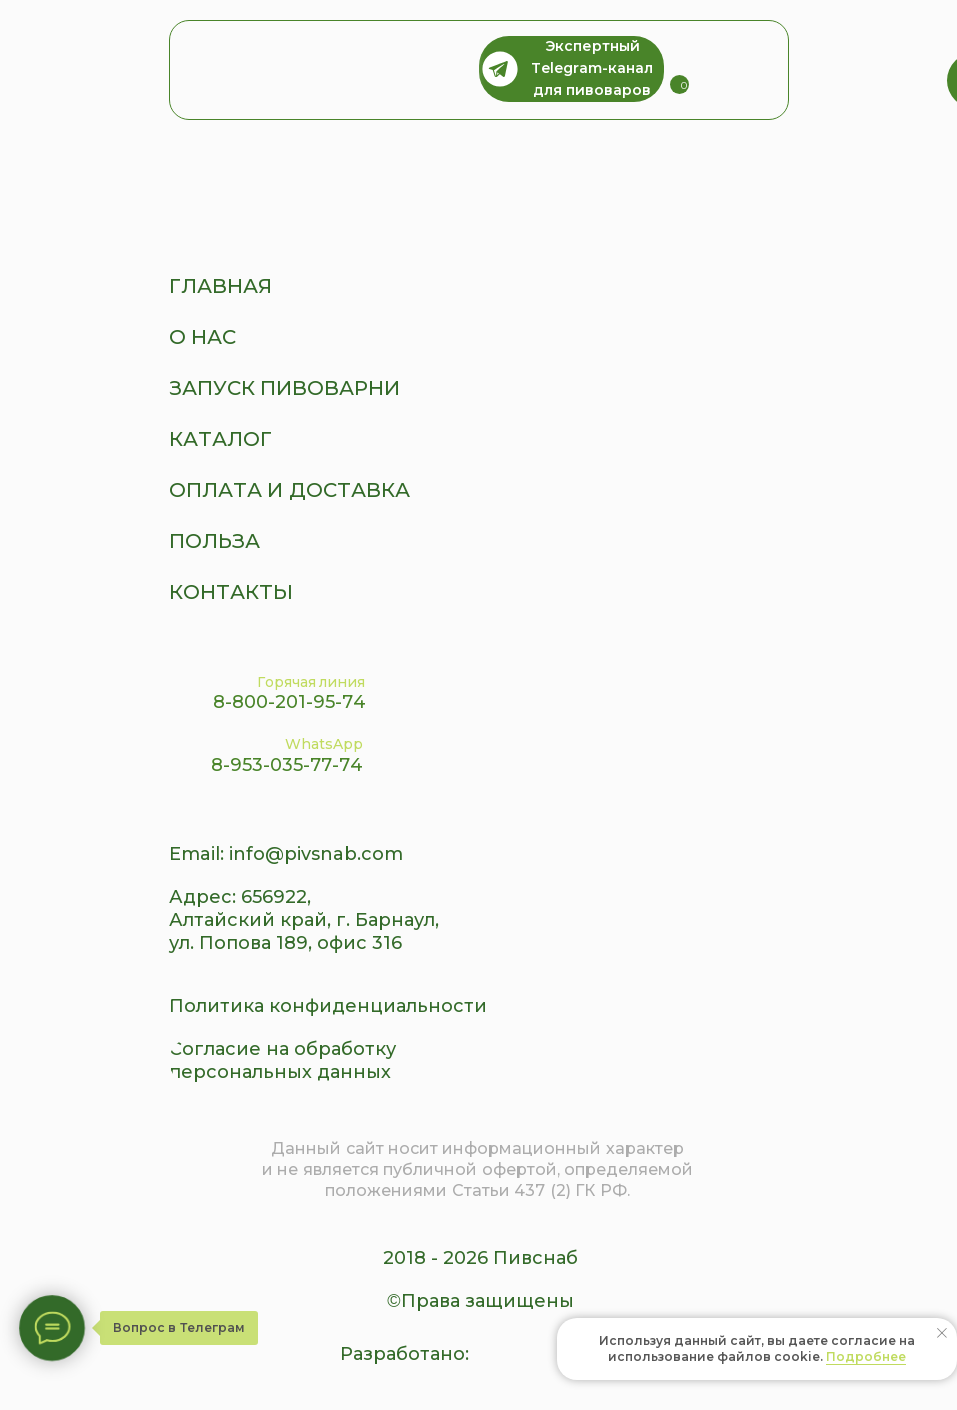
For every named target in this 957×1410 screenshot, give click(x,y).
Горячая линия (311, 682)
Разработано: (404, 1354)
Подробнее (866, 1356)
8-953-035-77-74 (287, 765)
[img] (741, 69)
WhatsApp (324, 744)
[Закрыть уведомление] (942, 1333)
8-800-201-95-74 (289, 702)
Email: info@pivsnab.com (286, 854)
